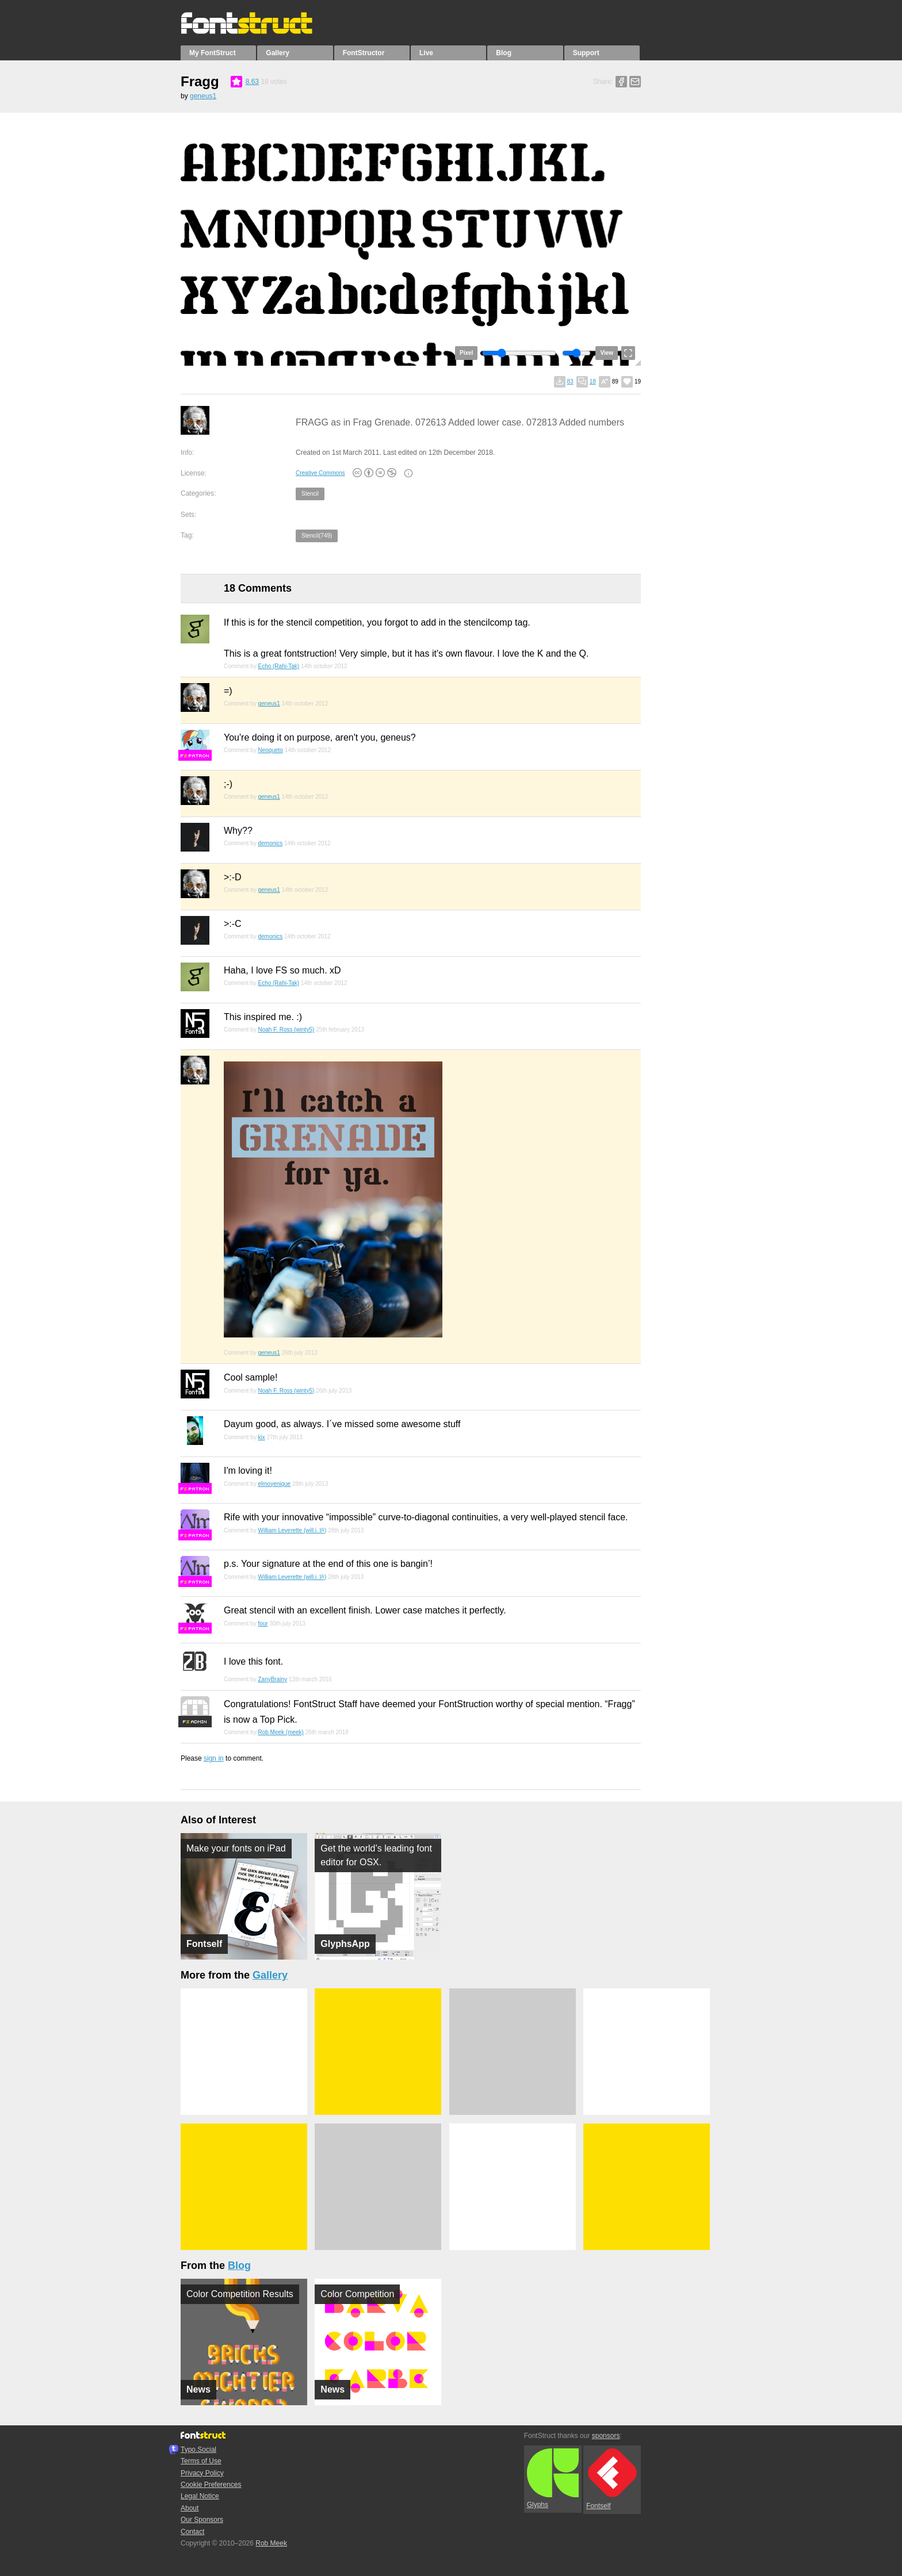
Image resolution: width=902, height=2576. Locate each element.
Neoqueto (270, 750)
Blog (503, 53)
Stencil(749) (316, 535)
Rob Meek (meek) (280, 1732)
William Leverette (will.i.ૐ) (292, 1530)
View (606, 353)
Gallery (277, 53)
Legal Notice (200, 2496)
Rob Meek (271, 2543)
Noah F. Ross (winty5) (286, 1029)
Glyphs (553, 2478)
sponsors (606, 2436)
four (262, 1623)
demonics (270, 843)
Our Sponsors (202, 2520)
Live (426, 53)
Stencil (310, 493)
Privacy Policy (202, 2473)
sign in (214, 1758)
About (189, 2508)
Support (586, 53)
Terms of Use (201, 2461)
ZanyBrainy (272, 1679)
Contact (192, 2532)
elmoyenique (274, 1484)
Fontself (611, 2479)
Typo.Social (198, 2449)
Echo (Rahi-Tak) (278, 666)
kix (261, 1437)
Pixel (466, 353)
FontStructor (364, 53)
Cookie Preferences (211, 2485)
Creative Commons (320, 473)
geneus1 (203, 96)
